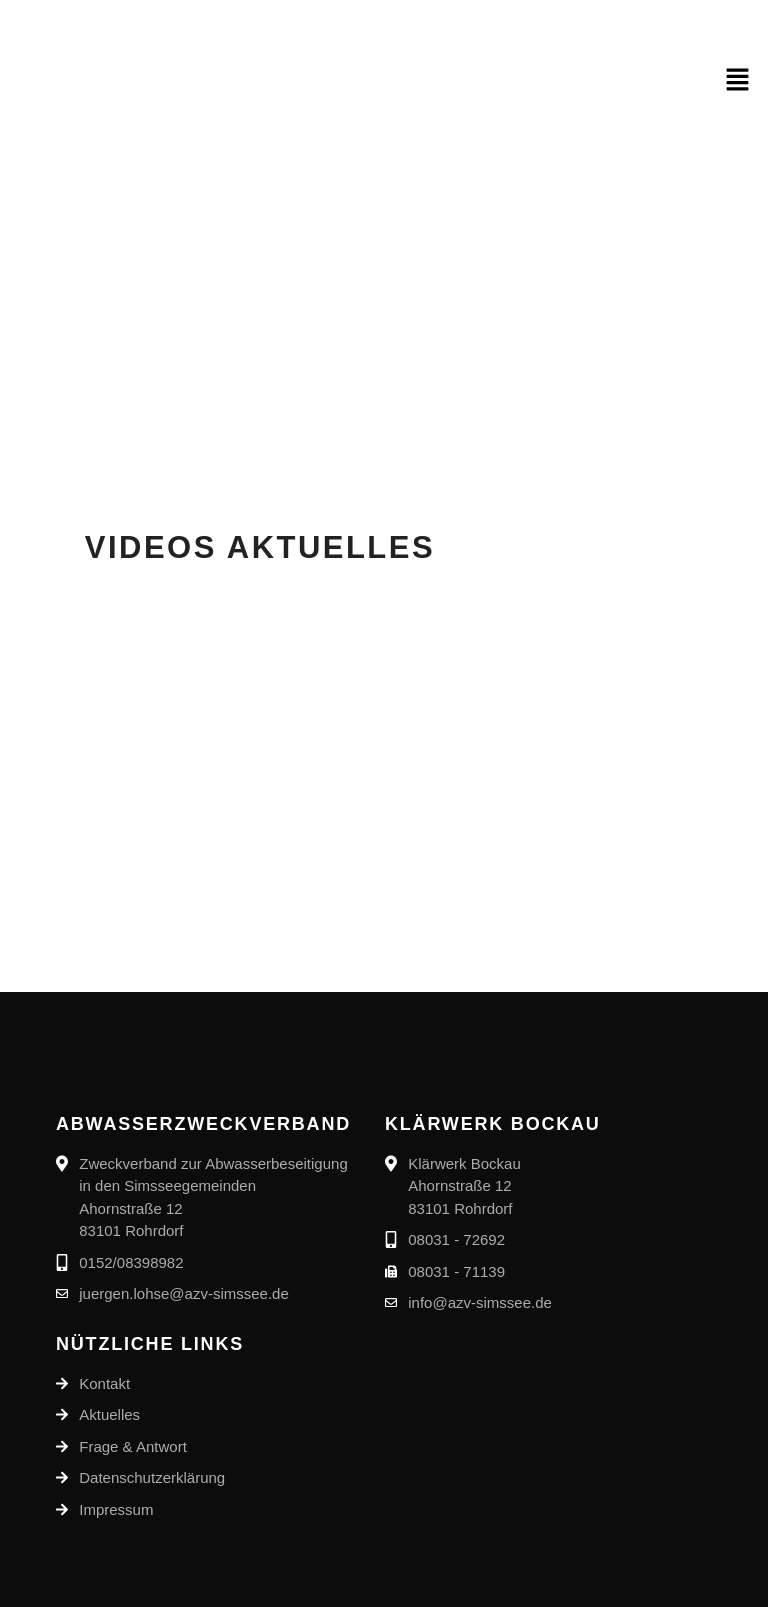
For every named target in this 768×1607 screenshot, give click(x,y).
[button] (738, 81)
